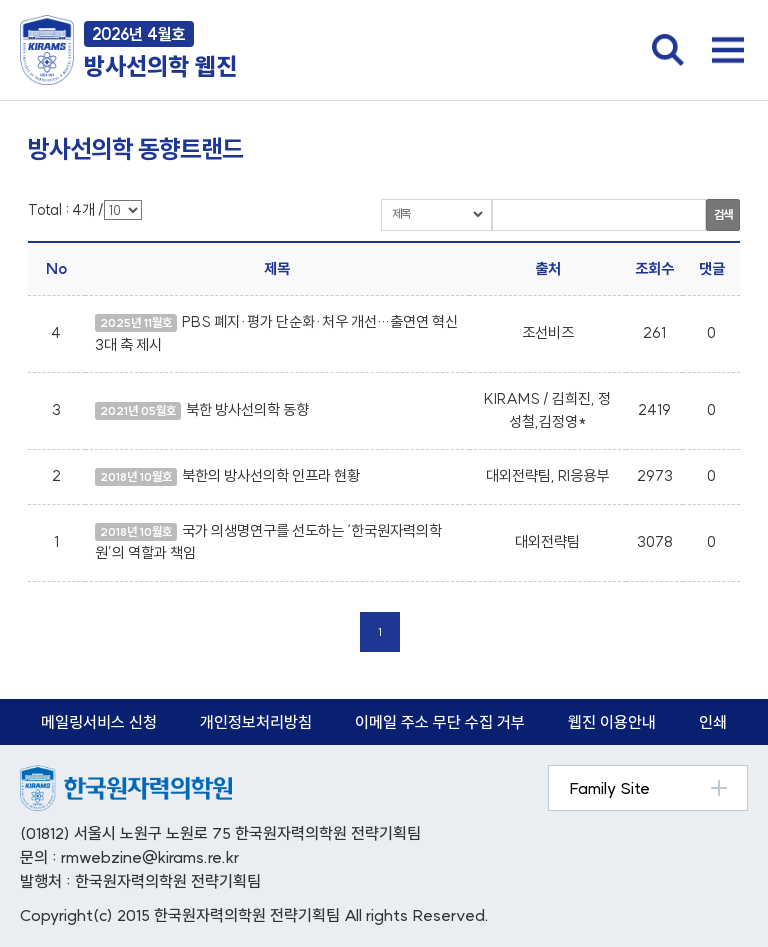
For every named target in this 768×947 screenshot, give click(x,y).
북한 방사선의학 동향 (247, 409)
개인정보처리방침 (256, 722)
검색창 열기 (668, 50)
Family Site (609, 788)
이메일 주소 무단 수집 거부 (440, 722)
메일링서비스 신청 (99, 722)
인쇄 (713, 722)
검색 (723, 214)
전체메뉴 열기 (728, 50)
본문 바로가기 (0, 0)
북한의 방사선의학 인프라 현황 (271, 475)
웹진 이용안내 (612, 722)
